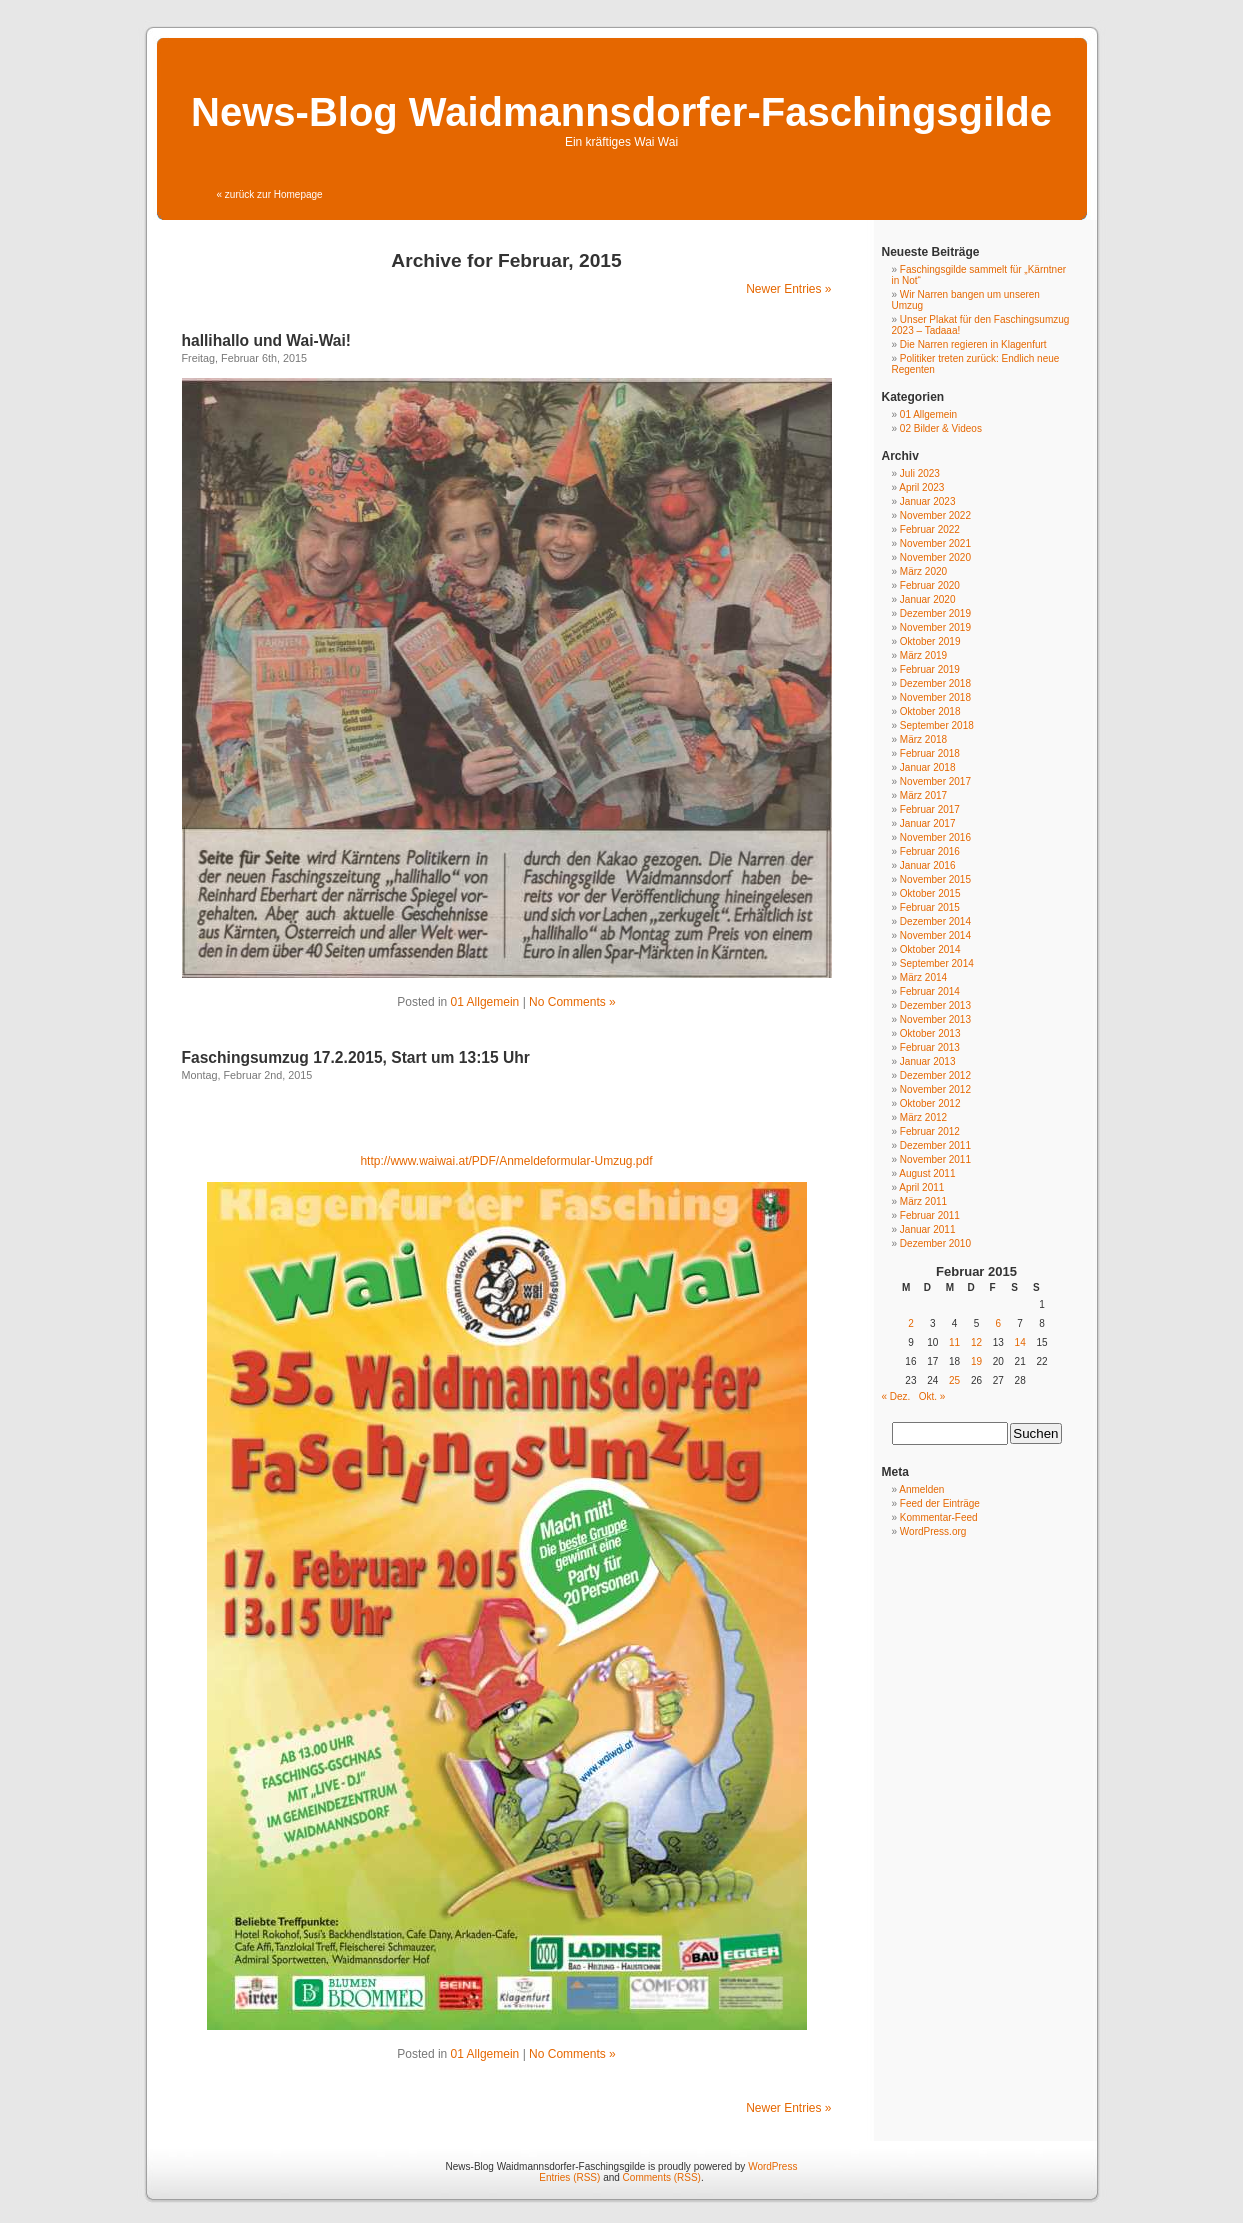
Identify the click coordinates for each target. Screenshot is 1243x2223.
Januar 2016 (928, 865)
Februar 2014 (930, 991)
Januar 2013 (928, 1061)
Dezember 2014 (935, 921)
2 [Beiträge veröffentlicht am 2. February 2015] (911, 1323)
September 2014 (937, 963)
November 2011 (935, 1159)
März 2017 (923, 795)
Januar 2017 (928, 823)
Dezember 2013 (935, 1005)
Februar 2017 (930, 809)
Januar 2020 (928, 599)
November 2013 (935, 1019)
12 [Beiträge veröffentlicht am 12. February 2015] (976, 1342)
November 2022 (935, 515)
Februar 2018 (930, 753)
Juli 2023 (920, 473)
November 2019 (935, 627)
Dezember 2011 (935, 1145)
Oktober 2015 (930, 893)
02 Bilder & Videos (941, 428)
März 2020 (923, 571)
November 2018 (935, 697)
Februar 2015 (930, 907)
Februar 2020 (930, 585)
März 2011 (923, 1201)
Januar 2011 (928, 1229)
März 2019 (923, 655)
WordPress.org (933, 1531)
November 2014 (935, 935)
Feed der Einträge (940, 1503)
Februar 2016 (930, 851)
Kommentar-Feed (939, 1517)
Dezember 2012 (935, 1075)
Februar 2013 (930, 1047)
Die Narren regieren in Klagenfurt (973, 344)
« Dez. (896, 1396)
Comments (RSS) (662, 2177)
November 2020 (935, 557)
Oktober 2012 (930, 1103)
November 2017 (935, 781)
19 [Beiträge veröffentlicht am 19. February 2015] (976, 1361)
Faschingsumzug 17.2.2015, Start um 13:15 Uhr (356, 1057)
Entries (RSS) (569, 2177)
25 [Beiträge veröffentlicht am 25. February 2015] (954, 1380)
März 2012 (923, 1117)
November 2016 (935, 837)
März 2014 (923, 977)
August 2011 (927, 1173)
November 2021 (935, 543)
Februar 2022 (930, 529)
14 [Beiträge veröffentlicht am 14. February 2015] (1020, 1342)
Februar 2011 (930, 1215)
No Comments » (572, 1002)
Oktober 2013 (930, 1033)
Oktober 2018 (930, 711)
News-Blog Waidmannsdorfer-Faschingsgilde (621, 112)
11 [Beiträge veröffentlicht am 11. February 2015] (954, 1342)
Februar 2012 (930, 1131)
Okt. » (932, 1396)
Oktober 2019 (930, 641)
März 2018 (923, 739)
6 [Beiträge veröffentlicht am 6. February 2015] (999, 1323)
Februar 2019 (930, 669)
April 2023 (921, 487)
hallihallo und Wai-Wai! (267, 340)
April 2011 (921, 1187)
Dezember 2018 (935, 683)
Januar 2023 (928, 501)
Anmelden (921, 1489)
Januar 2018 (928, 767)
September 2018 (937, 725)
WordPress (772, 2166)
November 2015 (935, 879)
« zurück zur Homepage (270, 194)
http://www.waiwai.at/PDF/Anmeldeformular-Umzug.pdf (506, 1161)
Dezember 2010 (935, 1243)
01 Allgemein (485, 1002)
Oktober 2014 (930, 949)
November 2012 (935, 1089)
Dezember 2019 (935, 613)
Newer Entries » (788, 289)
